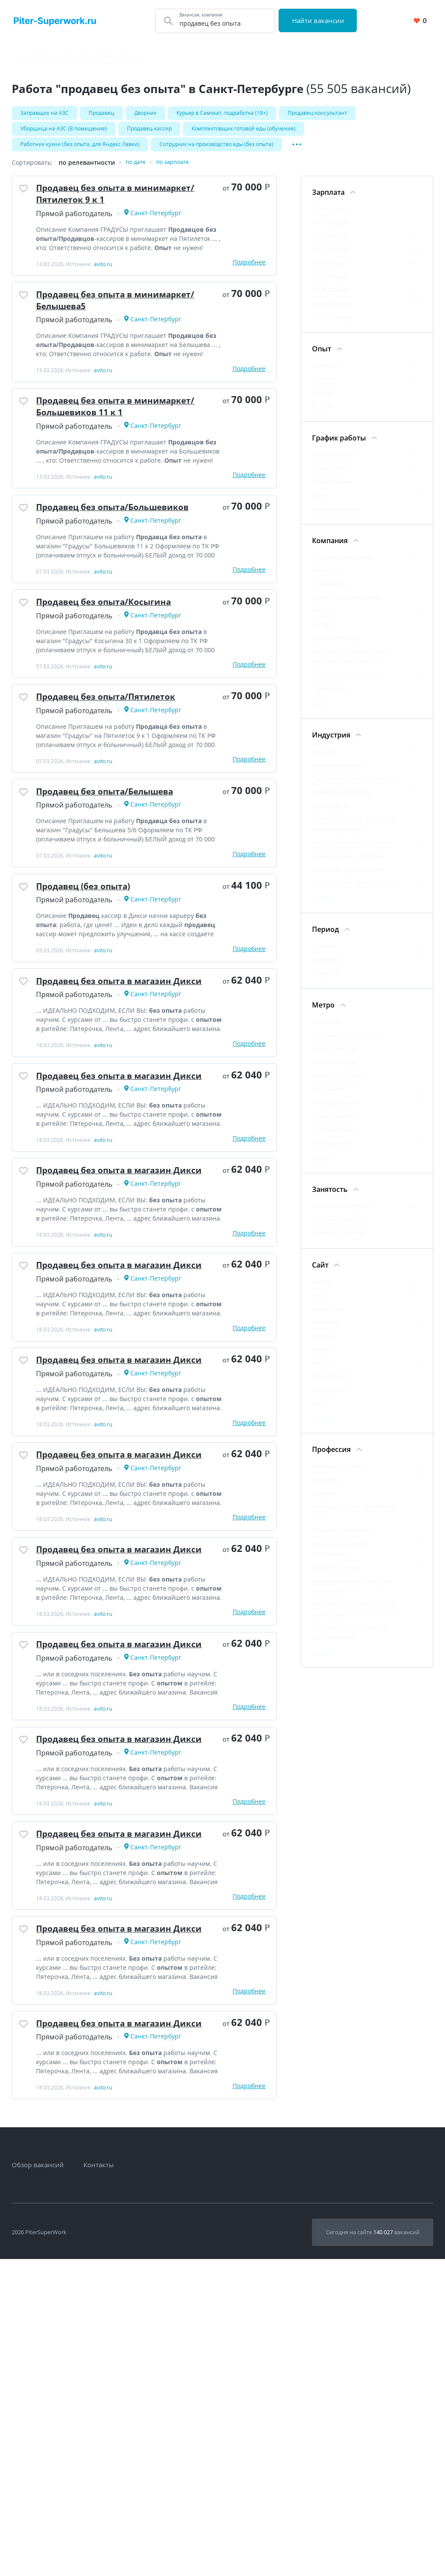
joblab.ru (323, 1343)
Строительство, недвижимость (353, 890)
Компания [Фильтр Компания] (330, 548)
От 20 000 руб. (330, 243)
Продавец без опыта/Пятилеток (118, 749)
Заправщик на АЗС (44, 113)
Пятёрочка (326, 578)
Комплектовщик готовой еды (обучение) (244, 131)
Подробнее (249, 275)
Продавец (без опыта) (92, 956)
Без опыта (325, 373)
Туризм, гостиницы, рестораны (354, 786)
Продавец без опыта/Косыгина (116, 645)
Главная (21, 56)
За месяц (324, 953)
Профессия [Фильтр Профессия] (331, 1457)
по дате (137, 170)
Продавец (101, 113)
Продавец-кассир (149, 131)
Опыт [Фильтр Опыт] (321, 356)
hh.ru (319, 1302)
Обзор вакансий (38, 2481)
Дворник (145, 113)
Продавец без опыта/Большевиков (127, 542)
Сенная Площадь (335, 1069)
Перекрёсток (329, 591)
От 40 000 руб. (330, 270)
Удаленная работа (336, 516)
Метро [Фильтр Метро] (323, 1012)
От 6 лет (322, 413)
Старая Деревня (333, 1123)
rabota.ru (324, 1370)
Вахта (319, 502)
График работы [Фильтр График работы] (339, 445)
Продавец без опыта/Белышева (118, 852)
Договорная (328, 216)
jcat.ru (320, 1410)
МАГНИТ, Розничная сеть (346, 605)
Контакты (98, 2481)
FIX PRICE (324, 618)
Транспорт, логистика (341, 799)
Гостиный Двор (333, 1137)
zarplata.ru (326, 1329)
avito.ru (322, 1289)
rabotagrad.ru (330, 1397)
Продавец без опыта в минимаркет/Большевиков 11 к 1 (123, 433)
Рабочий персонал (337, 772)
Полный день (330, 475)
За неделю (326, 967)
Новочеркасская (334, 1110)
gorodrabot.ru (330, 1383)
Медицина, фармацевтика (347, 877)
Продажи (324, 759)
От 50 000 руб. (330, 283)
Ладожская (327, 1029)
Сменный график (335, 462)
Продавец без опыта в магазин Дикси (117, 1065)
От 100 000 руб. (332, 310)
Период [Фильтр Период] (325, 936)
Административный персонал (352, 850)
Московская (328, 1096)
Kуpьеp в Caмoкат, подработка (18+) (222, 113)
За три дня (326, 980)
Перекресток (329, 696)
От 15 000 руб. (330, 230)
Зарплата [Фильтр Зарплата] (328, 199)
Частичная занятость (340, 1227)
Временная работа (337, 1240)
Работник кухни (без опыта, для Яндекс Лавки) (79, 149)
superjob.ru (327, 1316)
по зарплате (177, 170)
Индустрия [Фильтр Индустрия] (331, 742)
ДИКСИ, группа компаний (347, 682)
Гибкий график (332, 489)
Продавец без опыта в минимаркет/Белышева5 (102, 318)
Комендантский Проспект (347, 1042)
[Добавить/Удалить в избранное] (25, 199)
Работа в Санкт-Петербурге (63, 56)
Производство (331, 813)
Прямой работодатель (342, 564)
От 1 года (324, 386)
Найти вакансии (320, 20)
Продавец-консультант (317, 113)
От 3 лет (322, 400)
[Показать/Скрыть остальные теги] (296, 149)
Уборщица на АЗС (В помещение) (63, 131)
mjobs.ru (323, 1356)
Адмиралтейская (334, 1056)
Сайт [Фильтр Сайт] (320, 1272)
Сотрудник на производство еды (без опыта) (216, 149)
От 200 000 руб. (332, 324)
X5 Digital (324, 632)
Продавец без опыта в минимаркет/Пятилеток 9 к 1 (112, 203)
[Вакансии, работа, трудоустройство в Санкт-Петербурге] (55, 21)
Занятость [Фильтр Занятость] (330, 1196)
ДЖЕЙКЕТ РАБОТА (336, 645)
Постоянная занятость (342, 1213)
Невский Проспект (337, 1083)
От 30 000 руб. (330, 256)
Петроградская (332, 1150)
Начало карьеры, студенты (348, 863)
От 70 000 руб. (330, 297)
